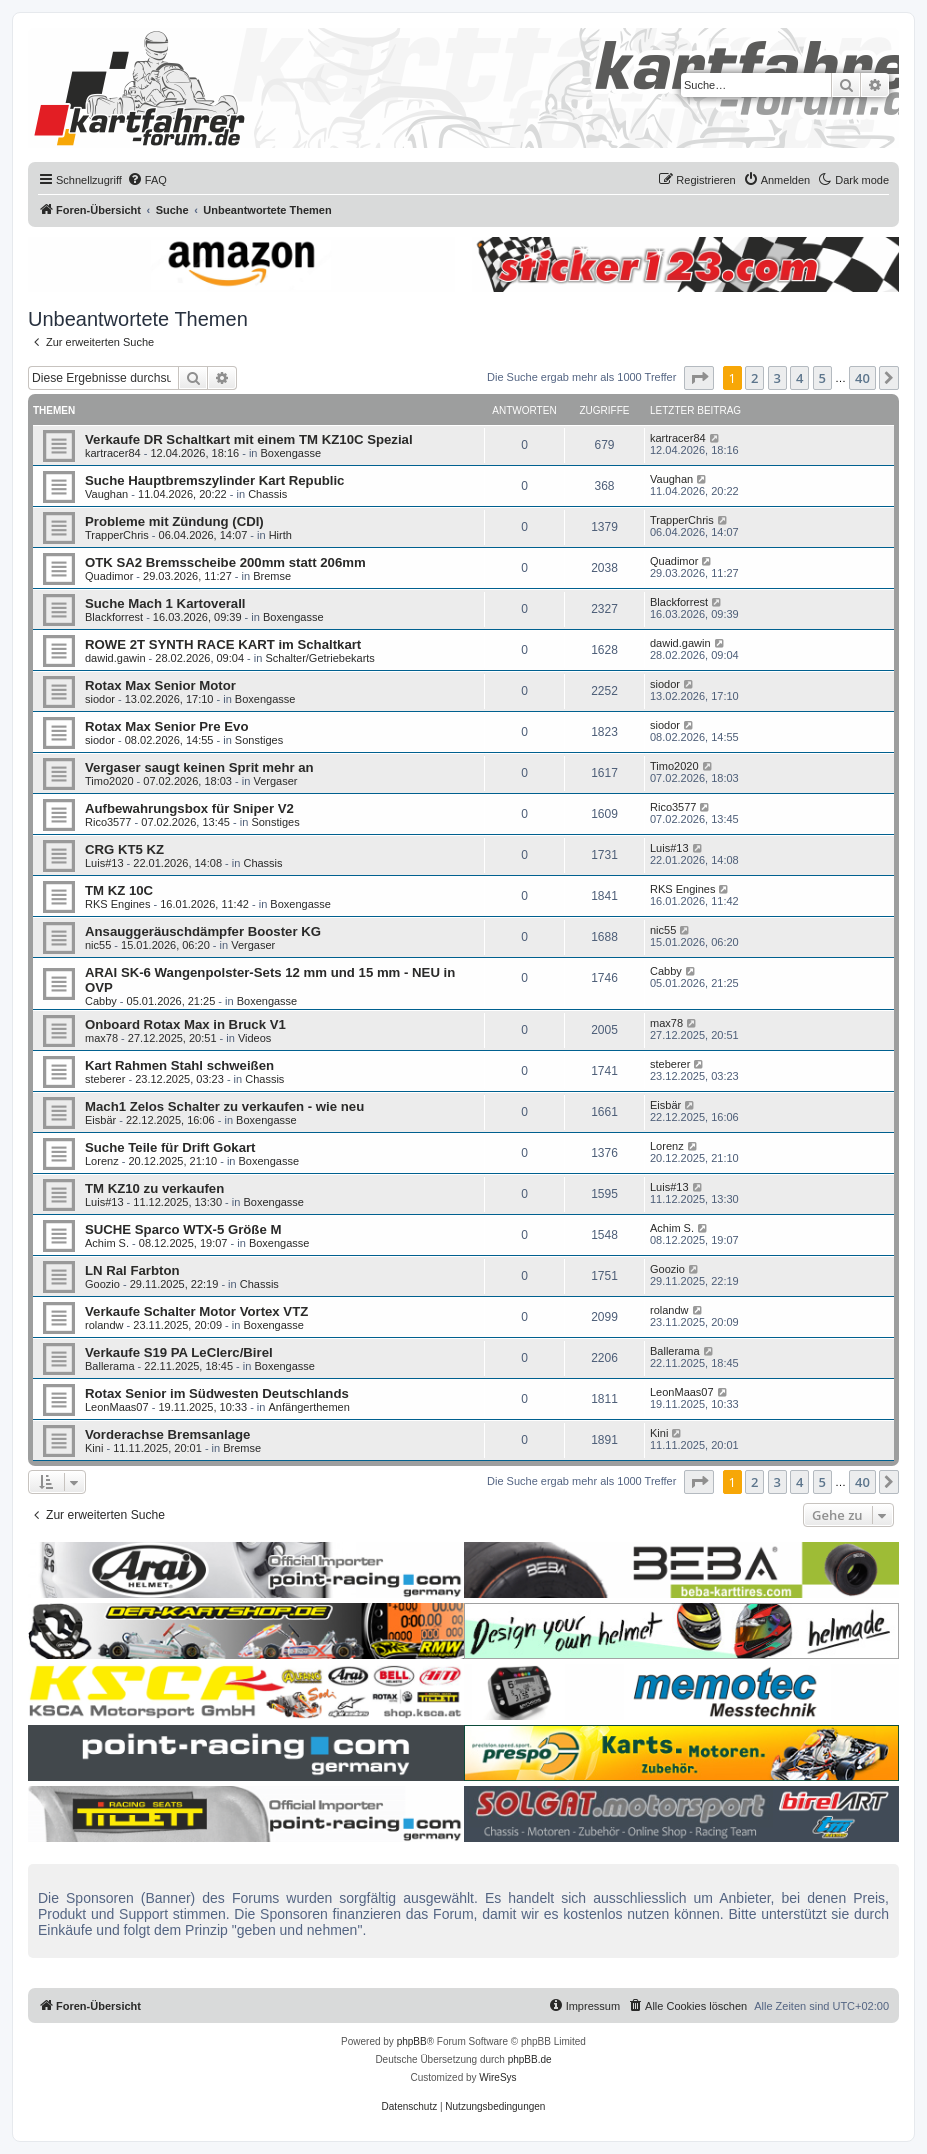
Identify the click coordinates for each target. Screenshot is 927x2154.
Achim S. (107, 1243)
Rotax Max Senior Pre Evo (166, 726)
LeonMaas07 (117, 1407)
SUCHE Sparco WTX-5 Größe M (183, 1229)
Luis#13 (104, 863)
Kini (94, 1448)
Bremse (272, 576)
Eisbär (100, 1120)
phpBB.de (530, 2059)
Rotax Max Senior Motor (160, 685)
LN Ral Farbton (132, 1270)
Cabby (101, 1001)
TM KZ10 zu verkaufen (154, 1188)
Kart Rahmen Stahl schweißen (179, 1065)
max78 (101, 1038)
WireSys (497, 2077)
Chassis (267, 494)
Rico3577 (108, 822)
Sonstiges (259, 740)
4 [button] (799, 378)
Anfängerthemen (309, 1407)
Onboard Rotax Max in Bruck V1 (185, 1024)
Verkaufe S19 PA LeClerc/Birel (179, 1352)
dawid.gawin (115, 658)
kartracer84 (113, 453)
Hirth (280, 535)
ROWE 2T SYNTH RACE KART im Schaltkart (223, 644)
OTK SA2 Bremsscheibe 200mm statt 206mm (225, 562)
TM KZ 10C (119, 890)
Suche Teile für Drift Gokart (170, 1147)
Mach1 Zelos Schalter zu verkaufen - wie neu (224, 1106)
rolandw (104, 1325)
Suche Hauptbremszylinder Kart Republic (214, 480)
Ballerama (110, 1366)
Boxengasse (291, 453)
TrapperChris (117, 535)
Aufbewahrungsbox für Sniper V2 (189, 808)
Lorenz (102, 1161)
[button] (699, 378)
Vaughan (106, 494)
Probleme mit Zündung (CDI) (174, 521)
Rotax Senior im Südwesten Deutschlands (217, 1393)
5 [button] (822, 378)
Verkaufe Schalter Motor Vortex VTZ (196, 1311)
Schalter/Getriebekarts (319, 658)
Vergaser (275, 781)
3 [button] (777, 378)
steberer (105, 1079)
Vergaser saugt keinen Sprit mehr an (199, 767)
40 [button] (862, 378)
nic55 (98, 945)
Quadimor (109, 576)
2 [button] (754, 378)
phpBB (412, 2041)
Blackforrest (114, 617)
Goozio (102, 1284)
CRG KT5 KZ (124, 849)
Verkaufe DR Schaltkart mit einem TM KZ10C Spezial (249, 439)
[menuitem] (147, 180)
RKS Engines (117, 904)
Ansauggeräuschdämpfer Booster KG (203, 931)
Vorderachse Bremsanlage (167, 1434)
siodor (100, 699)
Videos (254, 1038)
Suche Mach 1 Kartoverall (165, 603)
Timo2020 (109, 781)
